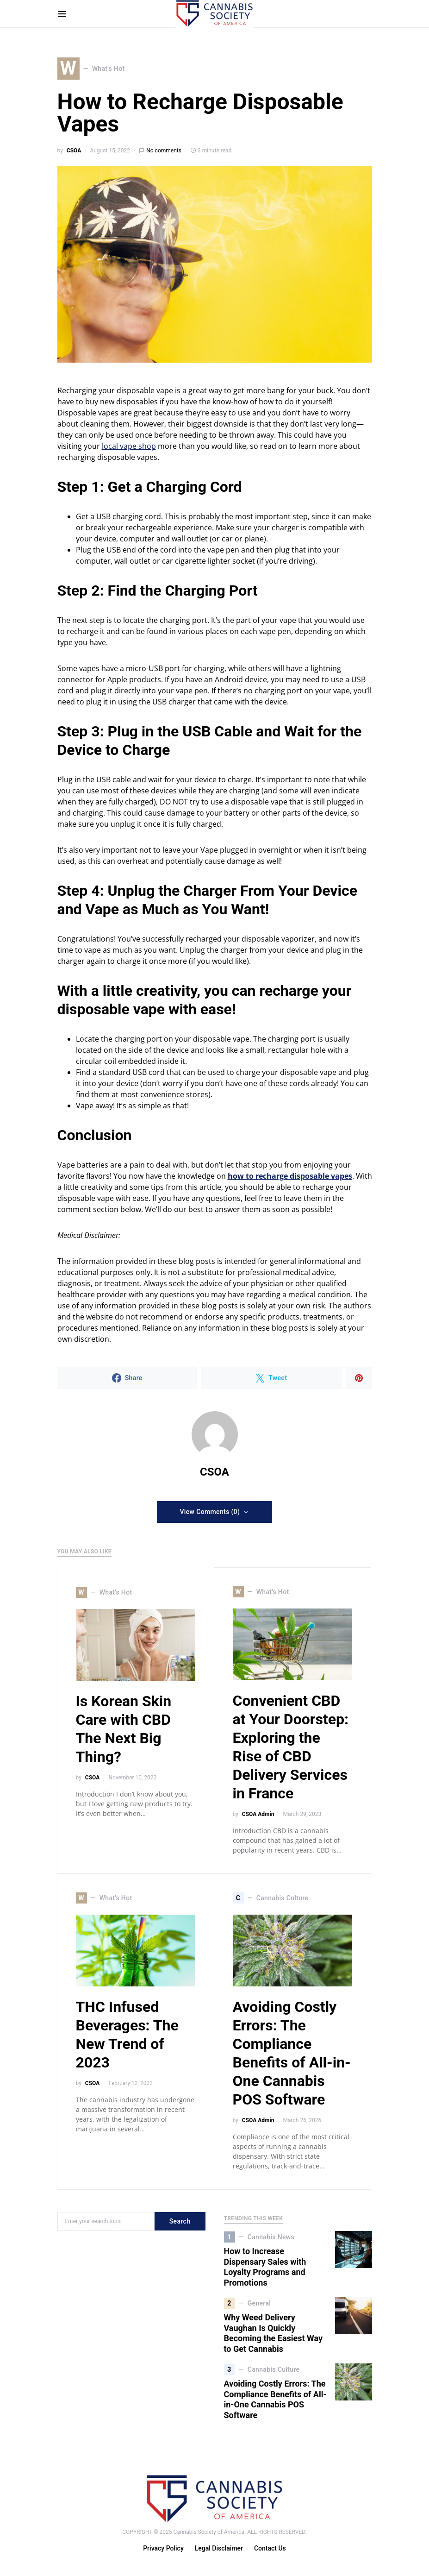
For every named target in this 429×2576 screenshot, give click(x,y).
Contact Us (270, 2548)
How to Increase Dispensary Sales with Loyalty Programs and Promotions (265, 2267)
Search (180, 2221)
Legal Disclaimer (219, 2548)
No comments (163, 150)
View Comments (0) (210, 1511)
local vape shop (129, 446)
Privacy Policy (163, 2548)
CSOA (74, 150)
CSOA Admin (258, 1814)
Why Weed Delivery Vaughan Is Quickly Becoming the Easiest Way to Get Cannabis (273, 2333)
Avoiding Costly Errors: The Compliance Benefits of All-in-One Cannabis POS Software (275, 2399)
